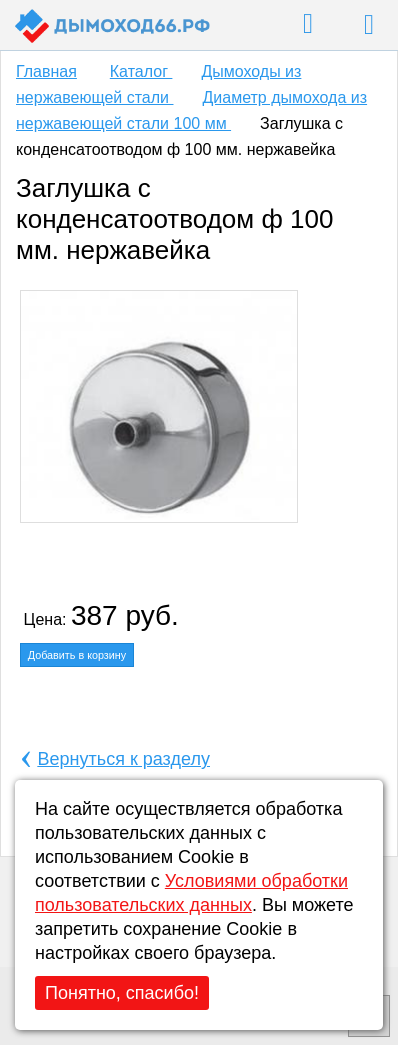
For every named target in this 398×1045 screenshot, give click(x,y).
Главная (46, 71)
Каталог (141, 71)
